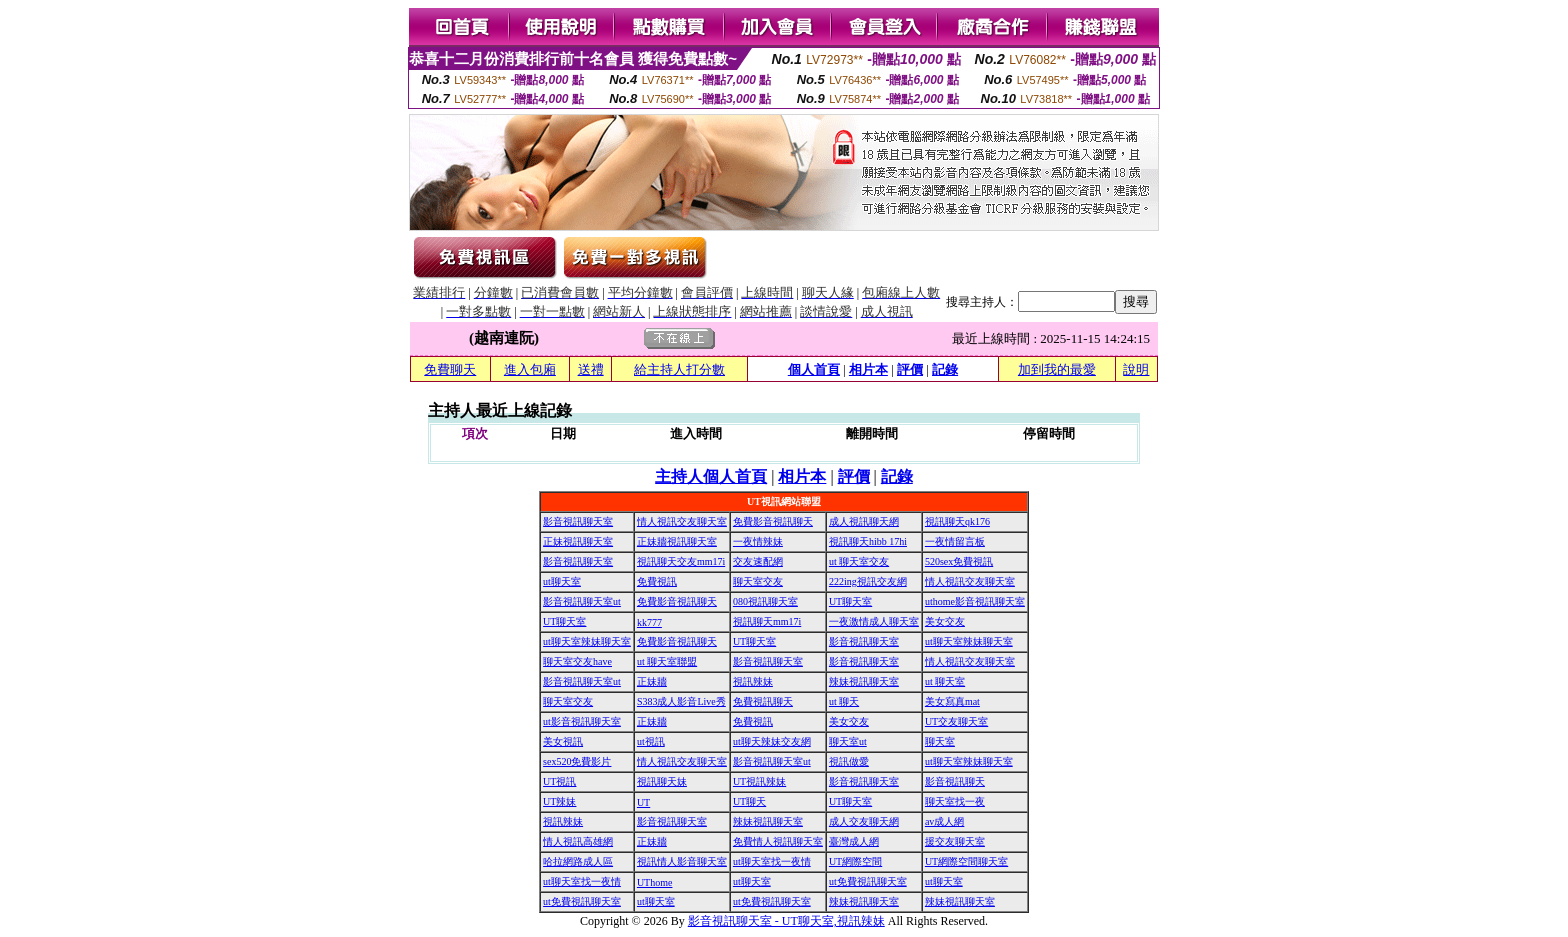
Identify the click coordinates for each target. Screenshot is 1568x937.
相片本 (868, 369)
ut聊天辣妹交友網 (772, 741)
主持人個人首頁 (711, 476)
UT (643, 802)
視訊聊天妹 (662, 781)
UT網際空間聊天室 (966, 861)
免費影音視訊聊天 (773, 521)
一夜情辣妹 (758, 541)
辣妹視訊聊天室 (864, 681)
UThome (655, 882)
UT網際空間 (855, 861)
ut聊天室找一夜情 (772, 861)
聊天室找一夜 (955, 801)
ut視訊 (651, 741)
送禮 (591, 369)
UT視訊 (559, 781)
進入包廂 (530, 369)
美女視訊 (563, 741)
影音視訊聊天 (955, 781)
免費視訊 (657, 581)
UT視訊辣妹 (759, 781)
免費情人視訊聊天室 (778, 841)
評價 (910, 369)
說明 (1136, 369)
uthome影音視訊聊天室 (975, 601)
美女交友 (945, 621)
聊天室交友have (577, 661)
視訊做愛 (849, 761)
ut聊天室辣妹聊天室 (587, 641)
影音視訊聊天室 (578, 521)
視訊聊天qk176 (957, 521)
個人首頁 (814, 369)
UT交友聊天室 (956, 721)
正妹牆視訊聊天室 (677, 541)
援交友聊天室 (955, 841)
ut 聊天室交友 (859, 561)
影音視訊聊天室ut (582, 601)
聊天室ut (848, 741)
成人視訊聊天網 (864, 521)
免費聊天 (450, 369)
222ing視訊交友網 (868, 581)
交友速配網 (758, 561)
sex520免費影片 (577, 761)
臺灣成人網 (854, 841)
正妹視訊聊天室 (578, 541)
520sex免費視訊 (959, 561)
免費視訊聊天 (763, 701)
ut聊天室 (562, 581)
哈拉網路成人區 (578, 861)
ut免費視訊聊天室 (868, 881)
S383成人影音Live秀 (681, 701)
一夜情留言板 (955, 541)
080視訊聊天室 (765, 601)
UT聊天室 (850, 601)
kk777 (649, 622)
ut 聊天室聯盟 (667, 661)
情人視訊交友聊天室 (682, 521)
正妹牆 (652, 681)
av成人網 (944, 821)
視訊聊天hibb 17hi (868, 541)
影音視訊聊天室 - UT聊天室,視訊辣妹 (786, 921)
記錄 (945, 369)
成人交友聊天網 (864, 821)
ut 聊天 (844, 701)
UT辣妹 (559, 801)
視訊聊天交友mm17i (681, 561)
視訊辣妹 (753, 681)
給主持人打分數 (679, 369)
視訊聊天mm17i (767, 621)
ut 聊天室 (945, 681)
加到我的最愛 (1057, 369)
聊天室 (940, 741)
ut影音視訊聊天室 (582, 721)
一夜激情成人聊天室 (874, 621)
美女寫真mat (952, 701)
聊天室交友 (758, 581)
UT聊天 (749, 801)
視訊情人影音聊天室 (682, 861)
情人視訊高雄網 (578, 841)
